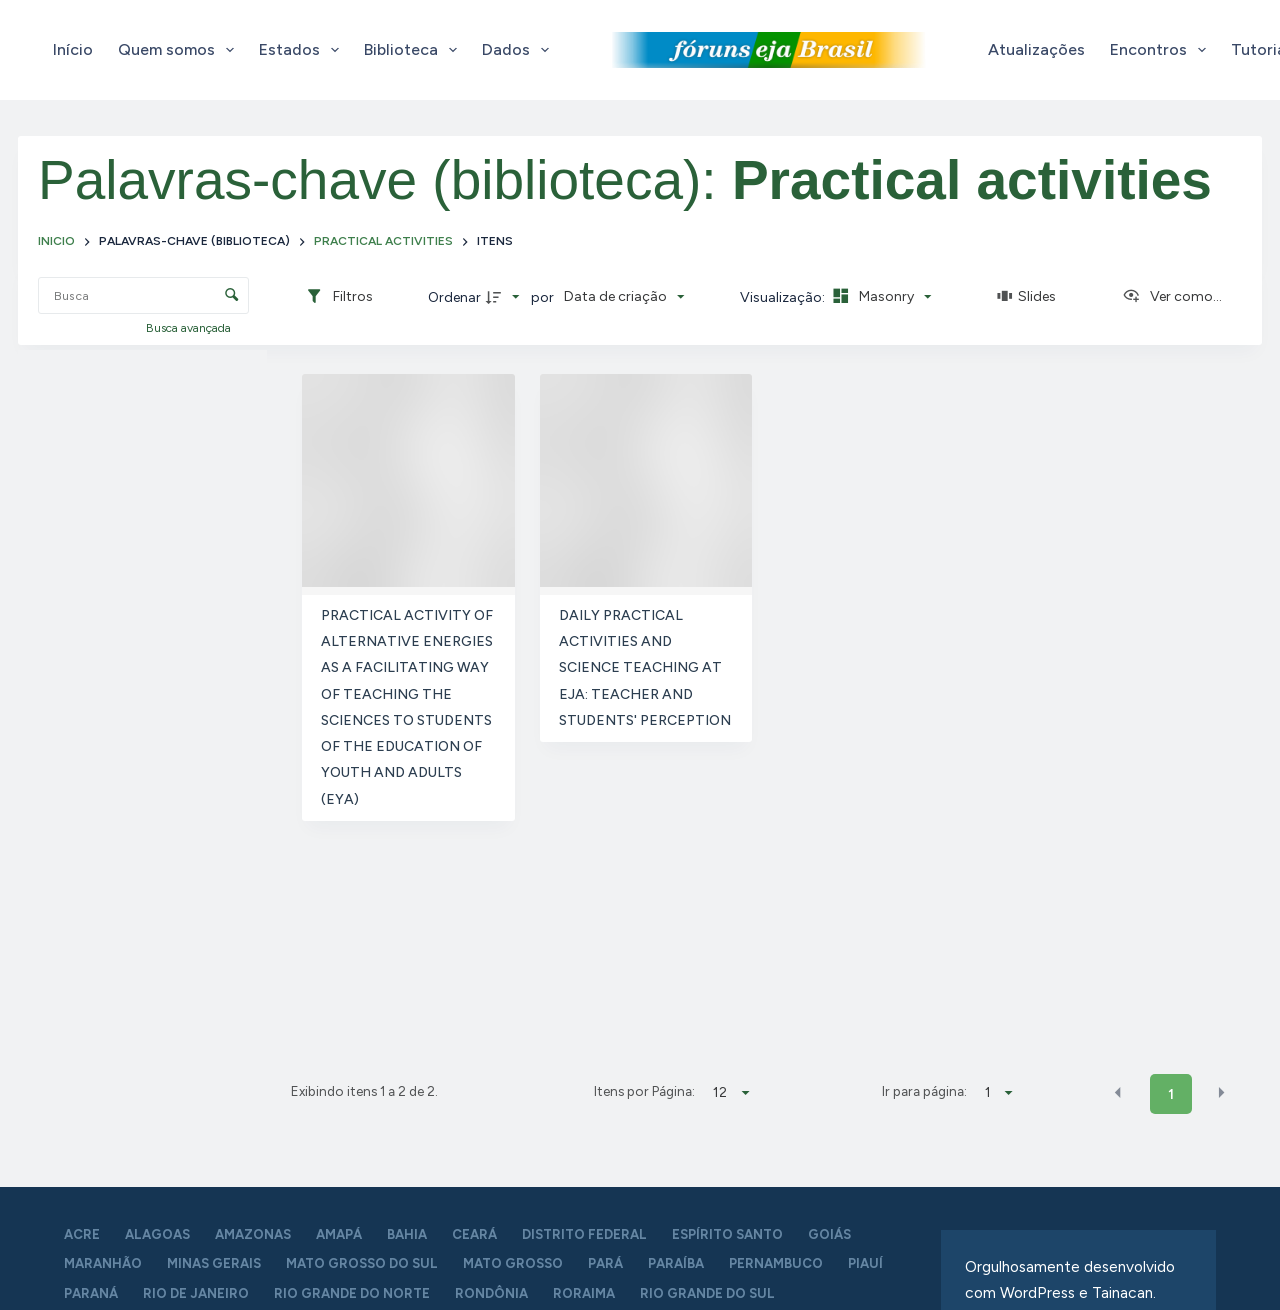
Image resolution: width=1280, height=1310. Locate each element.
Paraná (91, 1293)
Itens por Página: (644, 1091)
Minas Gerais (214, 1263)
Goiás (829, 1234)
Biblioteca (414, 50)
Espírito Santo (727, 1234)
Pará (605, 1263)
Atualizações (1036, 49)
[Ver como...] (1172, 297)
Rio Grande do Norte (352, 1293)
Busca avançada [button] (190, 328)
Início (73, 49)
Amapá (339, 1234)
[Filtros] (339, 297)
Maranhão (103, 1263)
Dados (519, 50)
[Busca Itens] (143, 295)
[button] (1118, 1093)
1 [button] (1171, 1094)
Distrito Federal (584, 1234)
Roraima (584, 1293)
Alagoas (157, 1234)
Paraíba (676, 1263)
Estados (303, 50)
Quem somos (180, 50)
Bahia (407, 1234)
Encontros (1162, 50)
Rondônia (491, 1293)
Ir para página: (924, 1091)
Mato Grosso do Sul (362, 1263)
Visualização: (784, 297)
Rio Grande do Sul (707, 1293)
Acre (82, 1234)
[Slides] (1027, 297)
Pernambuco (776, 1263)
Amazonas (253, 1234)
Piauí (865, 1263)
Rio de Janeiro (196, 1293)
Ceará (474, 1234)
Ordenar (454, 297)
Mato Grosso (513, 1263)
